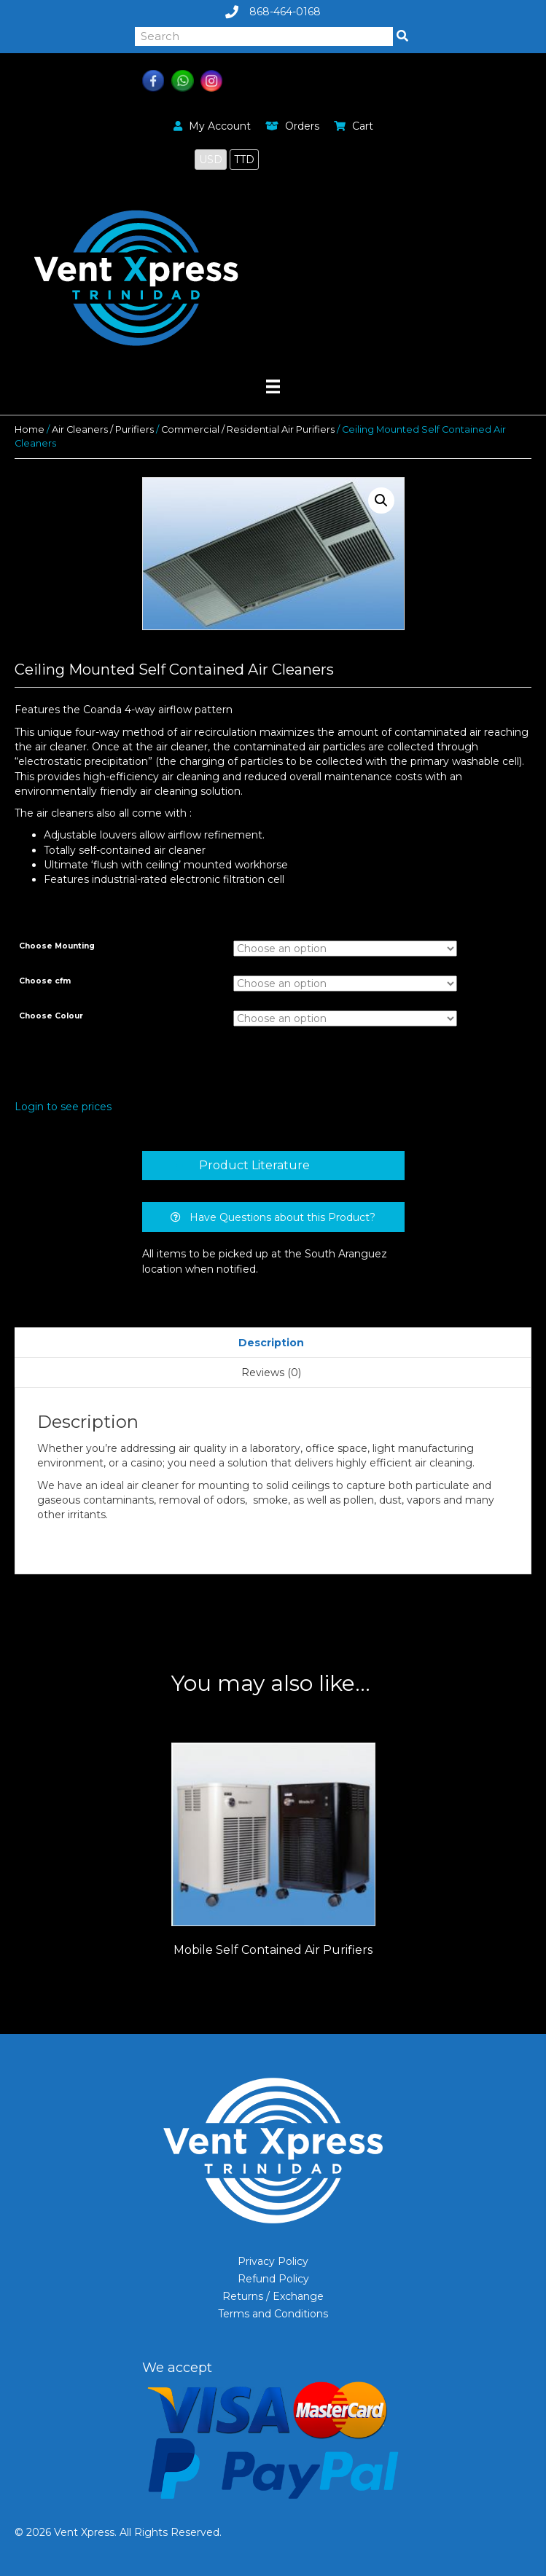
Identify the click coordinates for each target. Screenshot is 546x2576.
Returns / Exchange (273, 2296)
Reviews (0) (271, 1372)
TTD (244, 159)
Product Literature (254, 1165)
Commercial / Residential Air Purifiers (248, 429)
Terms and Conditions (273, 2313)
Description (271, 1342)
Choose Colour (51, 1016)
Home (29, 429)
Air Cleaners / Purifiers (103, 429)
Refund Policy (273, 2278)
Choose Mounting (57, 946)
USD (210, 159)
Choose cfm (45, 981)
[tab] (273, 1165)
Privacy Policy (273, 2261)
